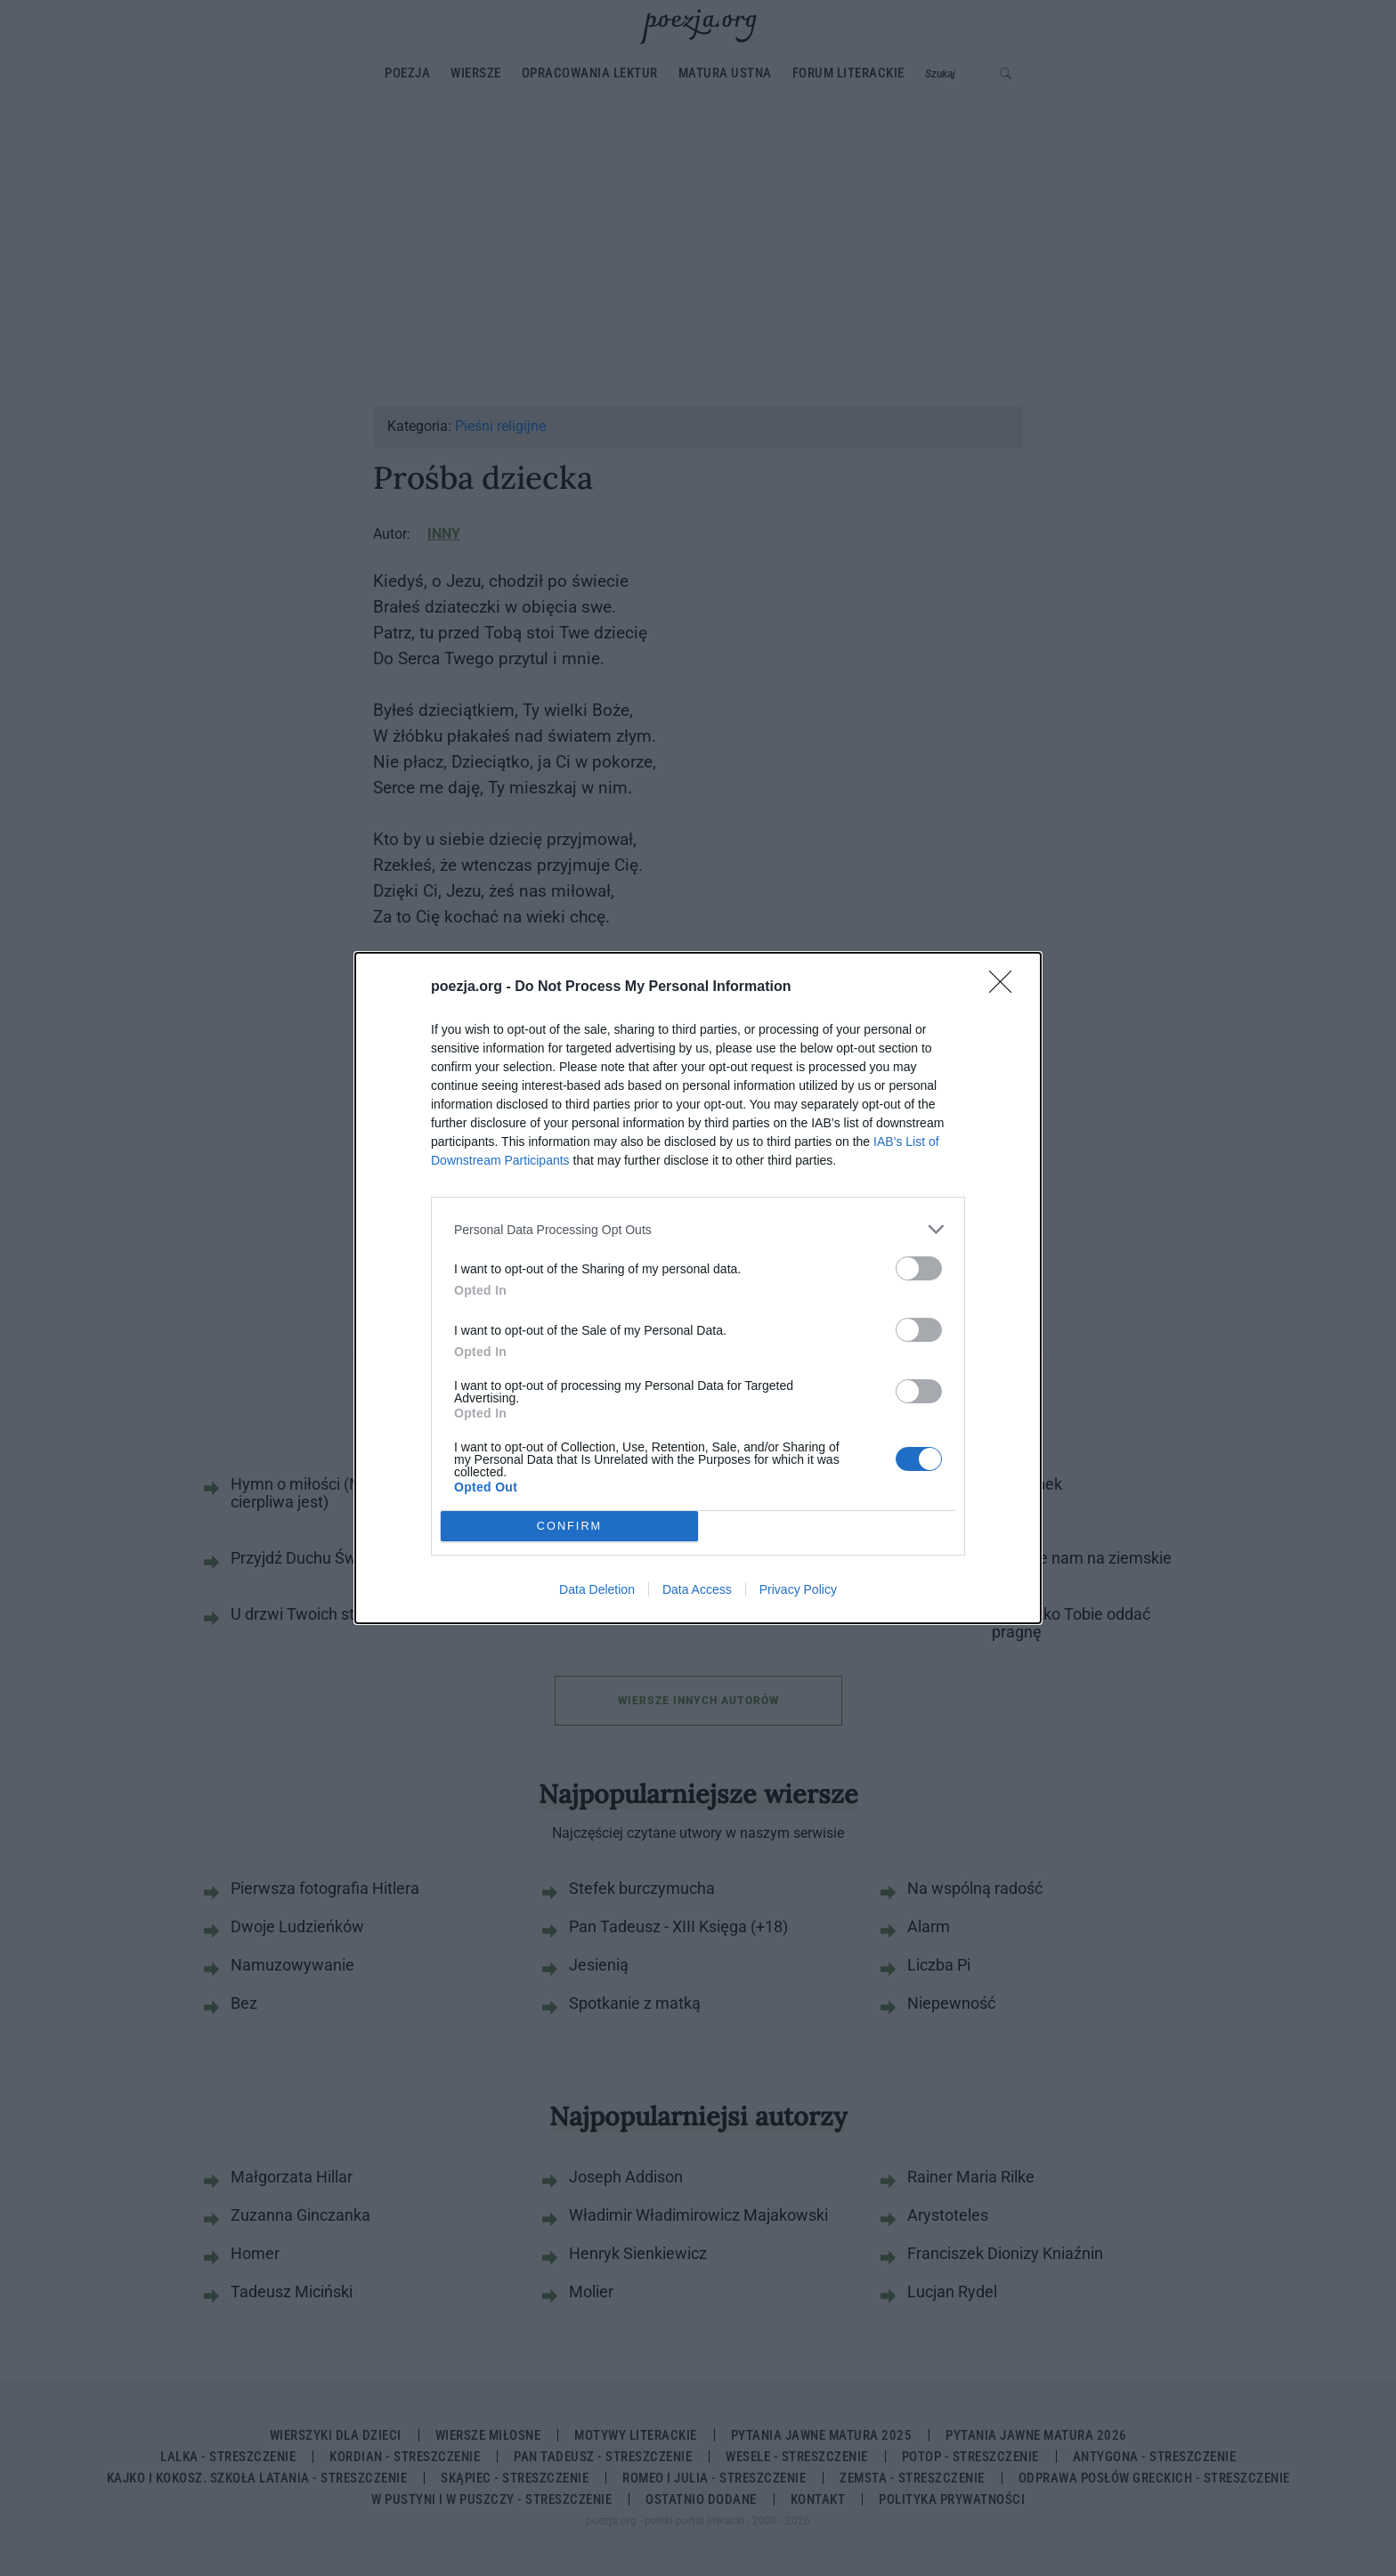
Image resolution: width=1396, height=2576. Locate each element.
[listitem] (698, 1229)
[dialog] (698, 1288)
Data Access (697, 1589)
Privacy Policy (798, 1589)
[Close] (1006, 987)
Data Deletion (597, 1589)
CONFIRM (569, 1526)
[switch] (919, 1268)
